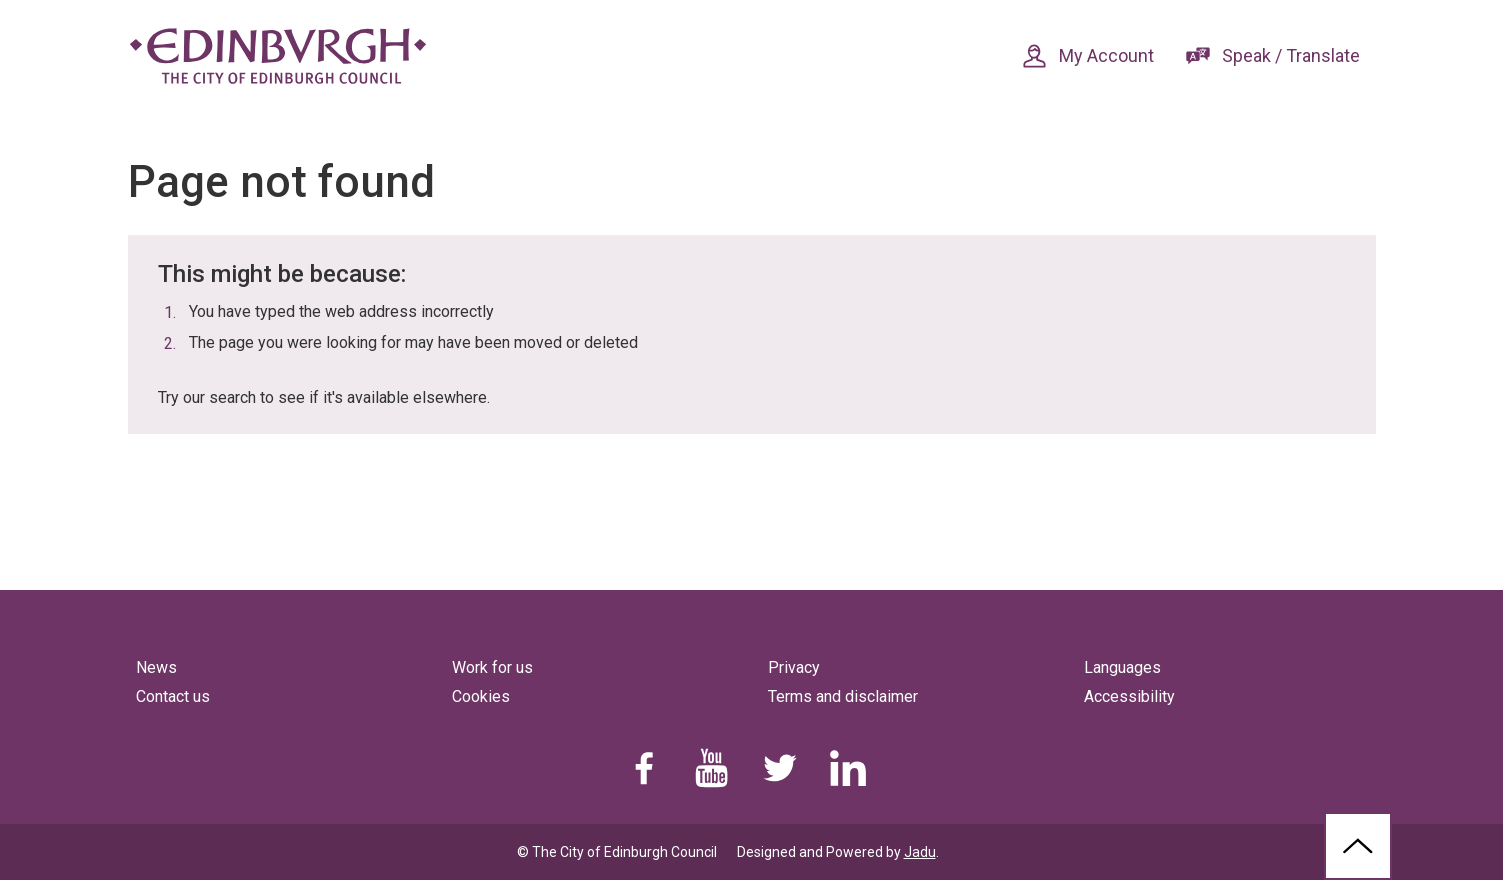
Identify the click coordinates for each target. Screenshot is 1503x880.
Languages (1122, 667)
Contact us (173, 696)
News (156, 667)
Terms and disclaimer (843, 696)
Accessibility (1129, 696)
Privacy (794, 667)
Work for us (492, 667)
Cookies (481, 696)
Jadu (920, 852)
